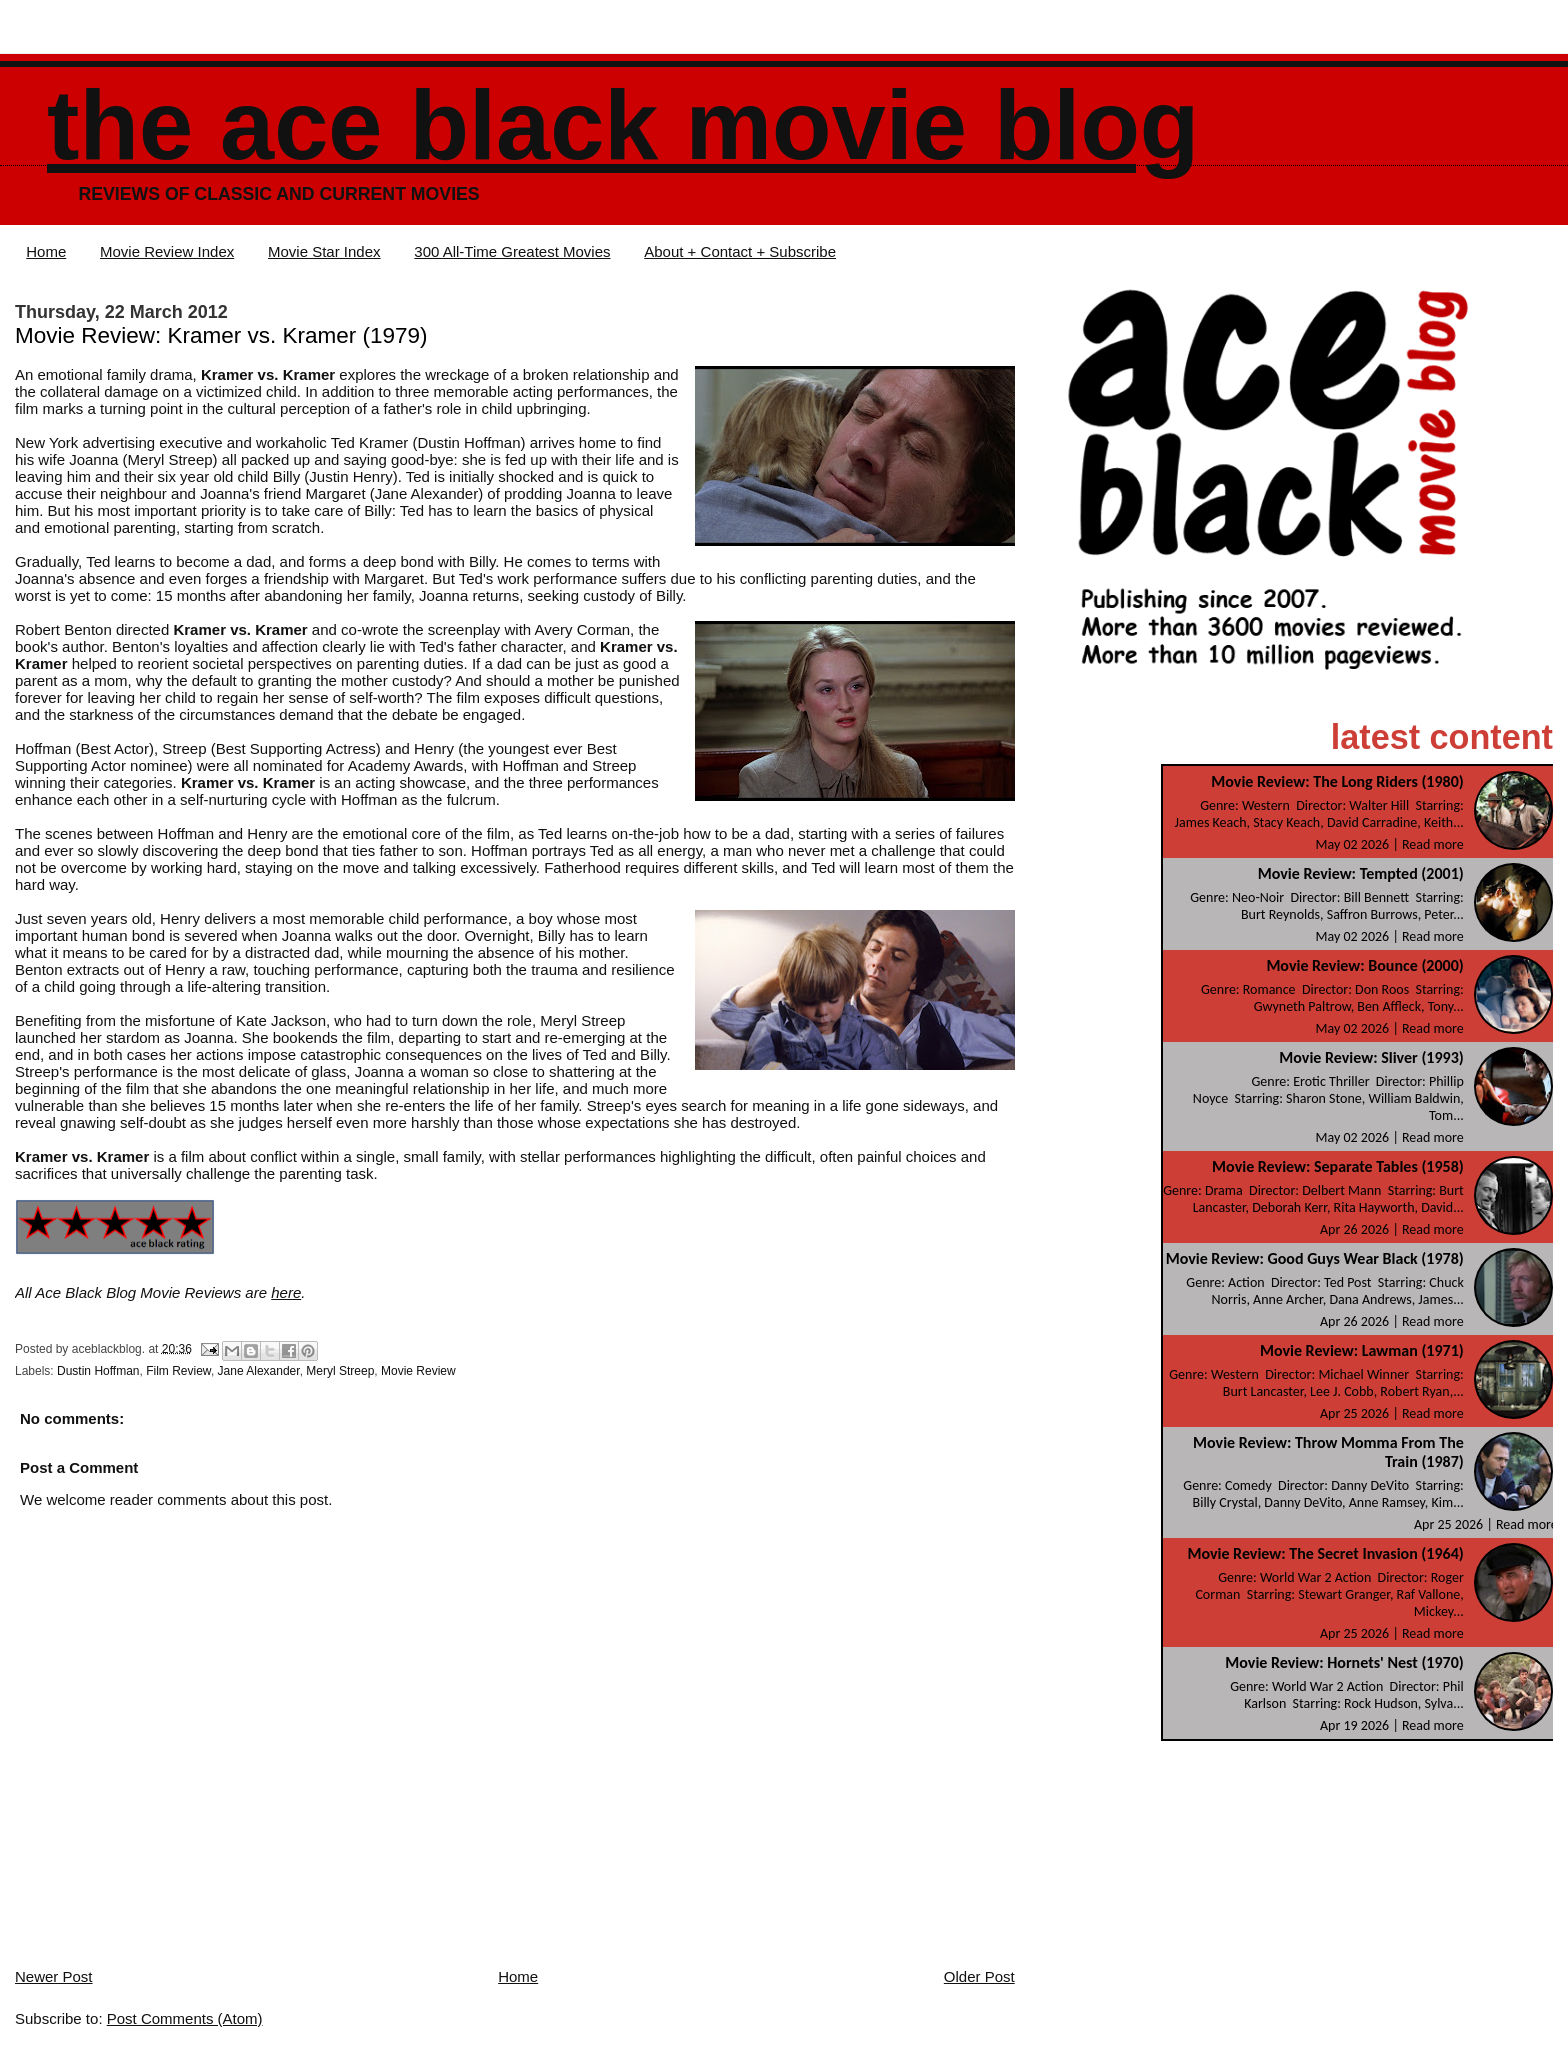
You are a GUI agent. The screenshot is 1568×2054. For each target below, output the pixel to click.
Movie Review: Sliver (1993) (1371, 1057)
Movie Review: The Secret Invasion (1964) (1325, 1553)
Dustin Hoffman (98, 1371)
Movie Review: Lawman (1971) (1362, 1350)
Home (46, 251)
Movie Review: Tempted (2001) (1361, 873)
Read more (1433, 844)
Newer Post (54, 1976)
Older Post (979, 1976)
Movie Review (418, 1371)
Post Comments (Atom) (185, 2018)
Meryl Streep (340, 1371)
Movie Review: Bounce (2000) (1364, 965)
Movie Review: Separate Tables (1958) (1338, 1166)
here (286, 1292)
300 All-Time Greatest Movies (512, 251)
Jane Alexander (259, 1371)
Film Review (178, 1371)
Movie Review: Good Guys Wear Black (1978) (1315, 1258)
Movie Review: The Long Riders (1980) (1337, 781)
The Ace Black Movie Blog (623, 125)
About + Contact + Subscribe (740, 251)
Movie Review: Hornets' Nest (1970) (1344, 1662)
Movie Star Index (324, 251)
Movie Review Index (167, 251)
